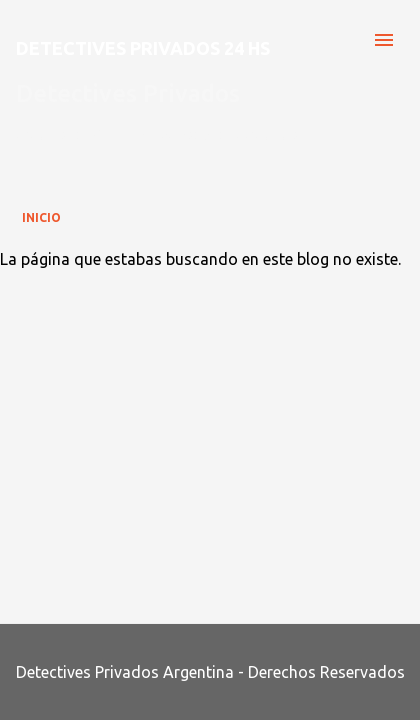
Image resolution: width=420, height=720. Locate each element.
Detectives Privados (128, 93)
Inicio (41, 217)
